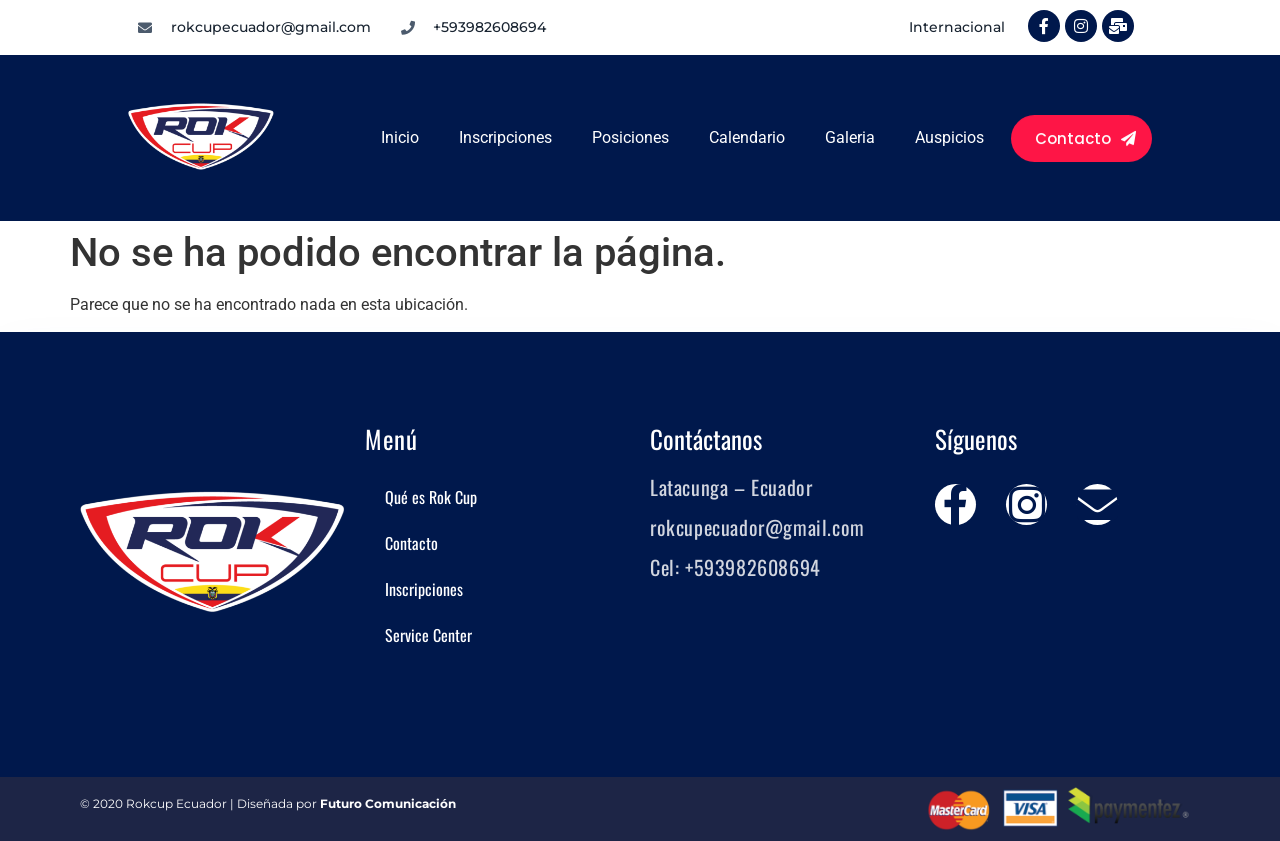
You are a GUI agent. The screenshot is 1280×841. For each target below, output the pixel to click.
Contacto (411, 543)
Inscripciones (505, 137)
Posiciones (630, 137)
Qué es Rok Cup (431, 497)
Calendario (747, 137)
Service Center (428, 635)
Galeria (850, 137)
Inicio (400, 137)
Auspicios (949, 137)
